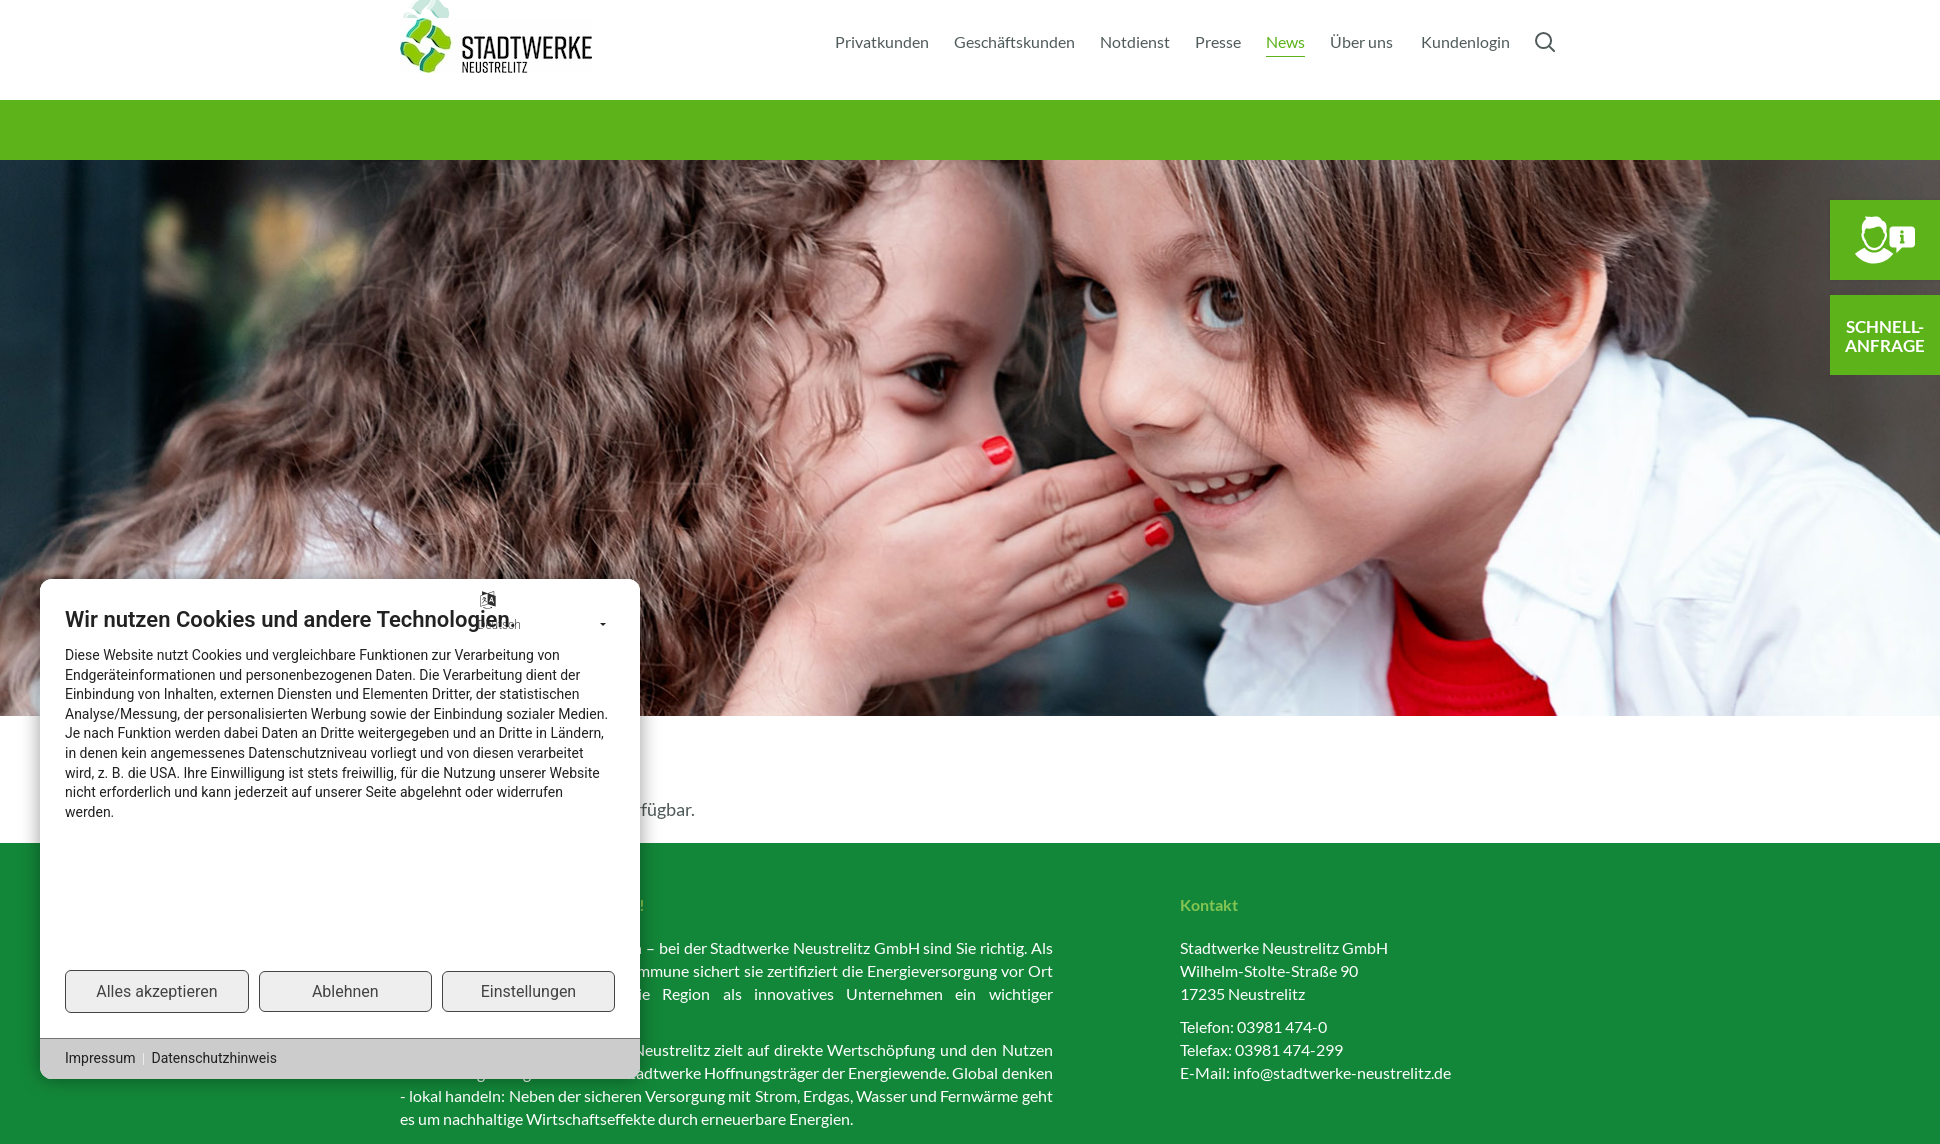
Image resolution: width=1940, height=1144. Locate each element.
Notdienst (1135, 41)
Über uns (1361, 41)
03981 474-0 (1282, 1026)
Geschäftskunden (1014, 41)
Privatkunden (882, 41)
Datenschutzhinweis (213, 1058)
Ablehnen (345, 991)
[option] (970, 438)
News (1285, 41)
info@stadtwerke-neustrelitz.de (1342, 1072)
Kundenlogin (1465, 41)
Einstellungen (529, 991)
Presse (1218, 41)
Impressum (100, 1058)
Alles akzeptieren (156, 991)
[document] (340, 787)
